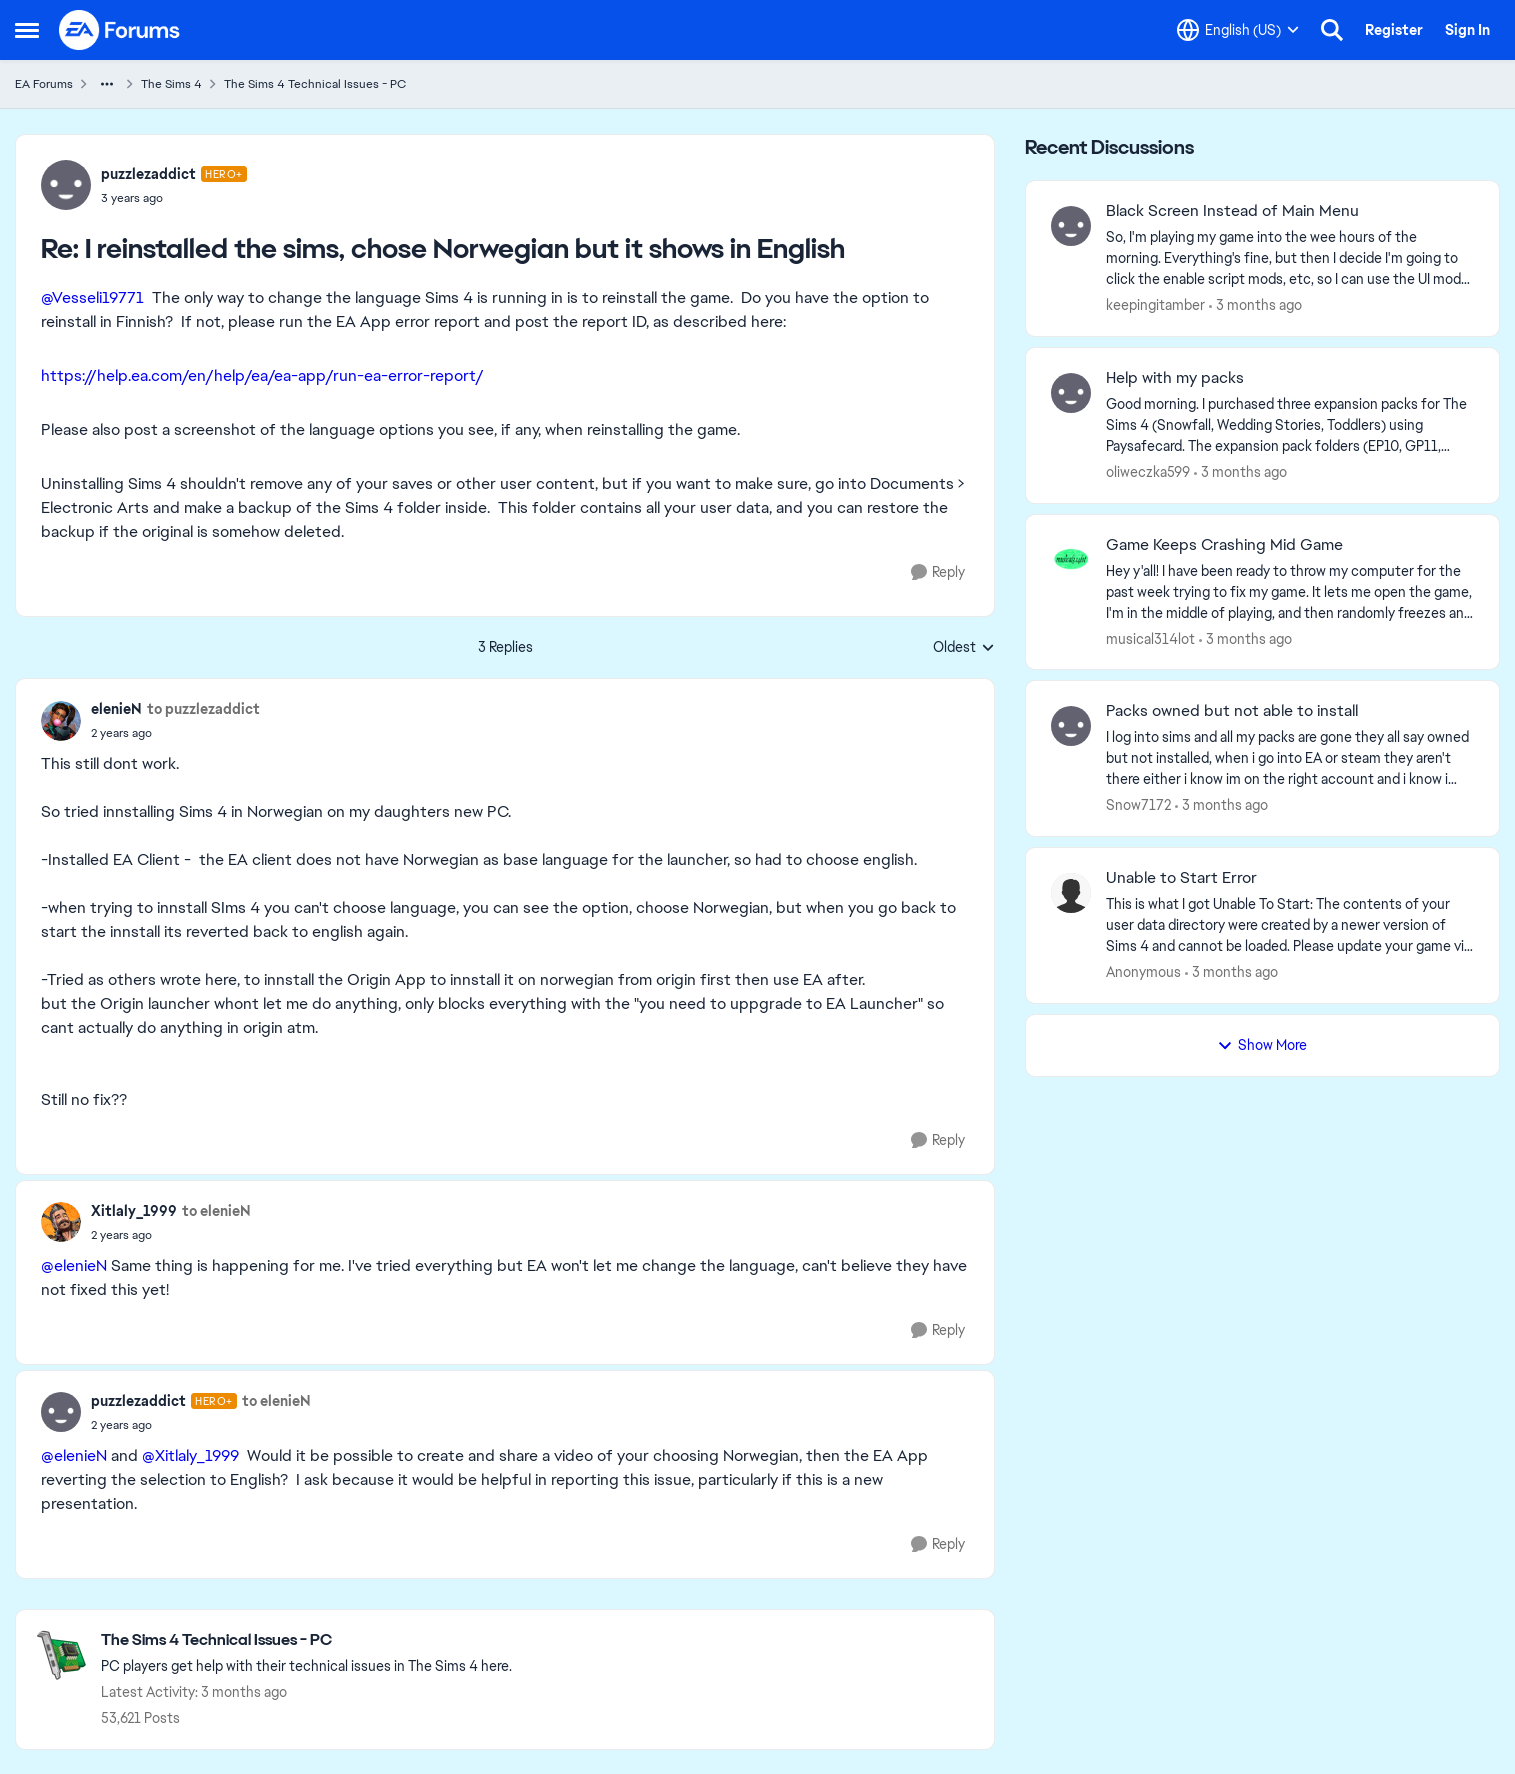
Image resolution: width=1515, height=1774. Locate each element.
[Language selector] (1238, 30)
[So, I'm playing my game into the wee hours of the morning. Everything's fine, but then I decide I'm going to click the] (1290, 258)
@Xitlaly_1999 (190, 1455)
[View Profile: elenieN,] (61, 721)
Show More (1262, 1045)
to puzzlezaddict (203, 709)
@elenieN (74, 1265)
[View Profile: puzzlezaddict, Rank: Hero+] (66, 185)
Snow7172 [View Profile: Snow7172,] (1138, 805)
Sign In (1467, 30)
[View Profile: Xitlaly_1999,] (61, 1222)
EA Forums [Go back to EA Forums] (44, 84)
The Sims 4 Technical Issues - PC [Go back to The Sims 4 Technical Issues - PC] (315, 84)
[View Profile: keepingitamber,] (1071, 226)
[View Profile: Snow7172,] (1071, 726)
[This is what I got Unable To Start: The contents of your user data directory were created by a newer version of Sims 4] (1290, 925)
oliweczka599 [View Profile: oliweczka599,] (1148, 472)
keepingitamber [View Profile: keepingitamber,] (1155, 305)
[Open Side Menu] (27, 30)
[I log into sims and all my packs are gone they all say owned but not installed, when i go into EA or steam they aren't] (1290, 758)
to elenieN (216, 1211)
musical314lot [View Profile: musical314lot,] (1150, 638)
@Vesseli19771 (92, 297)
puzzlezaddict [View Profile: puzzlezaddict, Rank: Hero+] (148, 174)
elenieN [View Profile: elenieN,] (116, 709)
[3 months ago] (1255, 305)
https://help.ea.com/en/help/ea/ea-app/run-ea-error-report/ (262, 375)
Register (1394, 30)
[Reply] (938, 572)
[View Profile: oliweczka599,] (1071, 393)
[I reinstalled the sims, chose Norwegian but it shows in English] (174, 198)
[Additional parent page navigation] (107, 84)
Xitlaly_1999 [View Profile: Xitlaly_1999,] (134, 1211)
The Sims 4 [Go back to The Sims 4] (171, 84)
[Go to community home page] (120, 30)
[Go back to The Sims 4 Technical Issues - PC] (306, 1640)
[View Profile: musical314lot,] (1071, 560)
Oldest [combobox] (964, 648)
